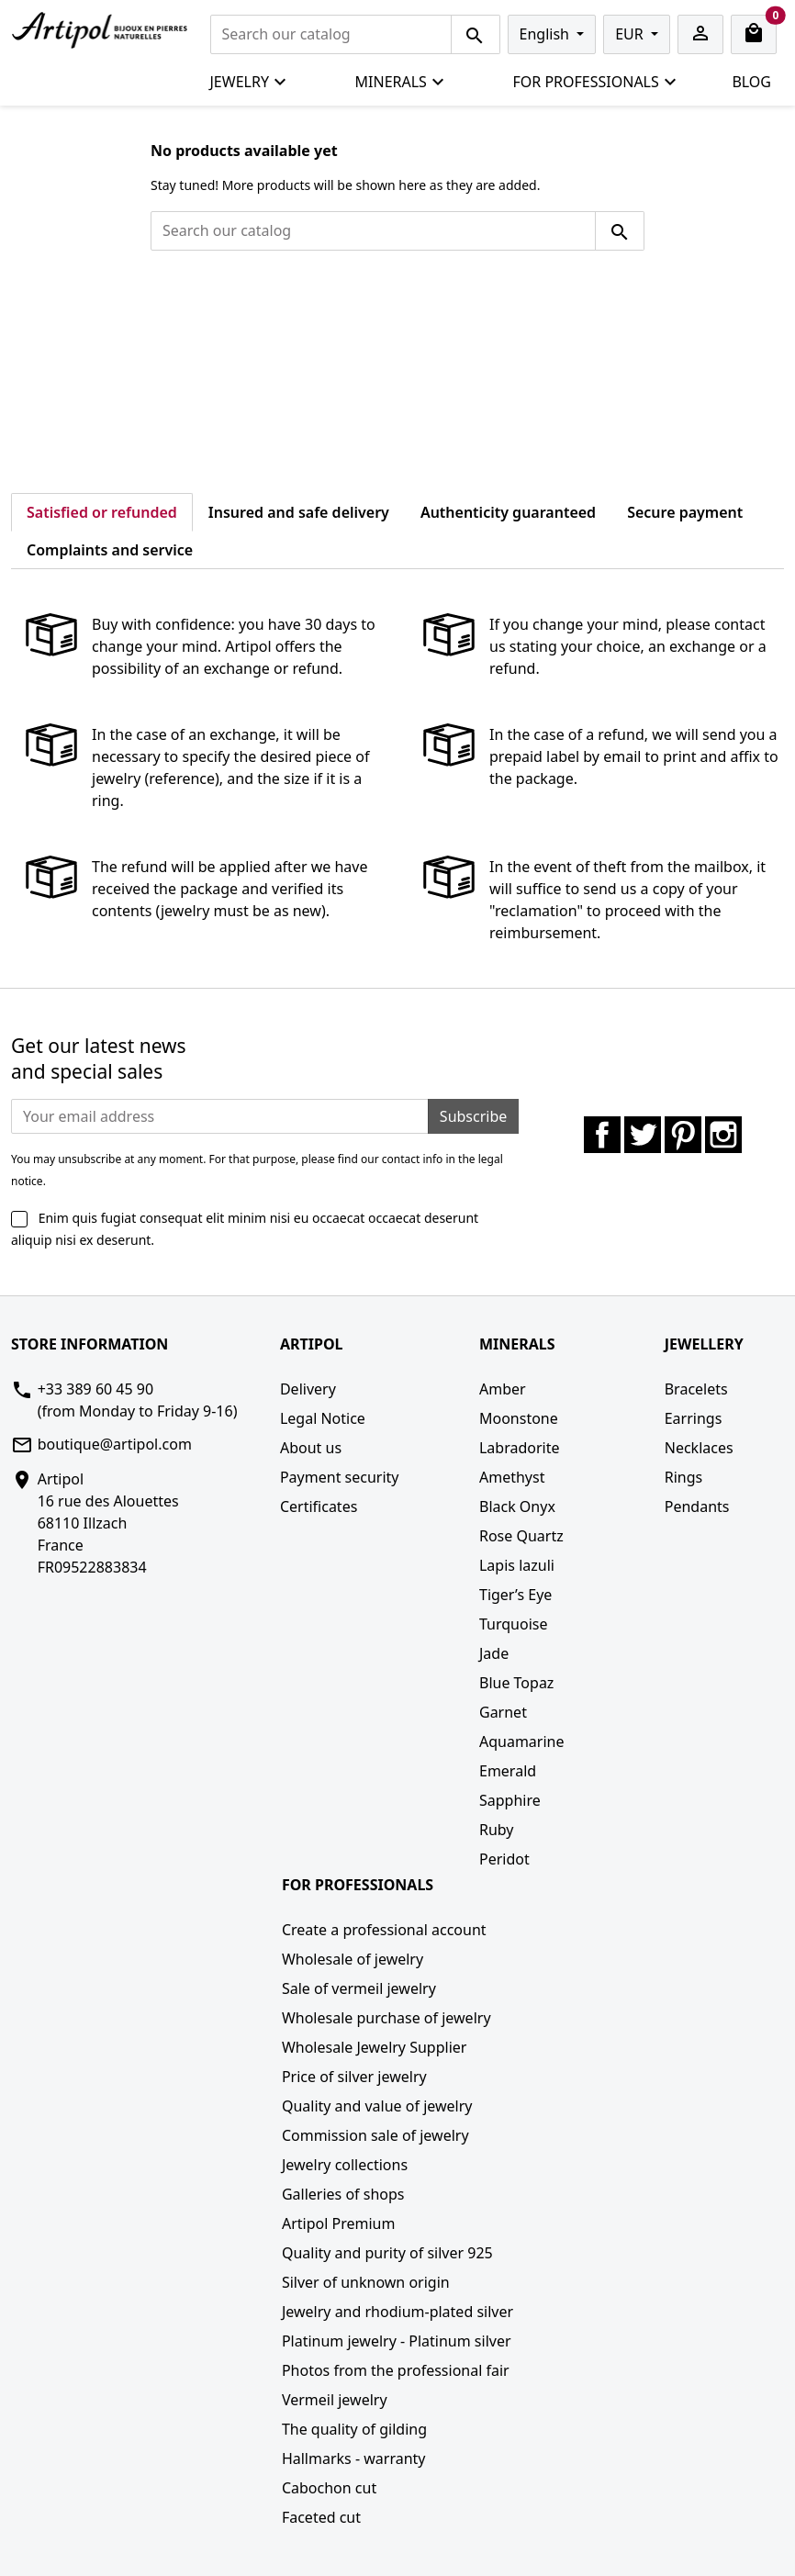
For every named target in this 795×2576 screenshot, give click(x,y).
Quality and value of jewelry (377, 2106)
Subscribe (473, 1116)
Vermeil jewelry (334, 2400)
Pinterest (683, 1134)
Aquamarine (522, 1741)
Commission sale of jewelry (375, 2135)
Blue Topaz (516, 1683)
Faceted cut (321, 2517)
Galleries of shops (343, 2194)
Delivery (308, 1389)
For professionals (595, 82)
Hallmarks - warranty (354, 2458)
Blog (751, 82)
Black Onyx (517, 1506)
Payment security (339, 1477)
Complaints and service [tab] (110, 550)
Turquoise (513, 1624)
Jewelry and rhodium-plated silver (397, 2312)
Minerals (400, 82)
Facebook (602, 1134)
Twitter (642, 1134)
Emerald (507, 1771)
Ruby (496, 1830)
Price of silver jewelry (354, 2076)
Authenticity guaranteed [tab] (508, 512)
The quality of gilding (354, 2429)
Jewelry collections (345, 2165)
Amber (502, 1389)
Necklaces (699, 1448)
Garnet (503, 1712)
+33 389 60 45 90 (95, 1389)
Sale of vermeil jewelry (359, 1988)
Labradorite (519, 1448)
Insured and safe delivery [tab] (298, 512)
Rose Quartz (521, 1536)
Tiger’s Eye (515, 1595)
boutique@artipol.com (115, 1444)
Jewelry (248, 82)
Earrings (693, 1418)
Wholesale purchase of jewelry (386, 2018)
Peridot (504, 1859)
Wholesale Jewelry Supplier (374, 2047)
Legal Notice (322, 1418)
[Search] (331, 34)
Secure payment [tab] (685, 512)
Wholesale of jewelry (352, 1959)
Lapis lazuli (516, 1565)
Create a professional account (384, 1930)
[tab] (224, 539)
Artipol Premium (338, 2223)
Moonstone (518, 1418)
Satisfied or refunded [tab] (102, 512)
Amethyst (511, 1477)
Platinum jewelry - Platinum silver (396, 2341)
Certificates (318, 1506)
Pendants (697, 1506)
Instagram (723, 1134)
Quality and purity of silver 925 (387, 2253)
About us (311, 1448)
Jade (494, 1653)
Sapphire (510, 1800)
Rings (683, 1477)
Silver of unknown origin (366, 2282)
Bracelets (696, 1389)
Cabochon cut (329, 2488)
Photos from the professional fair (395, 2370)
